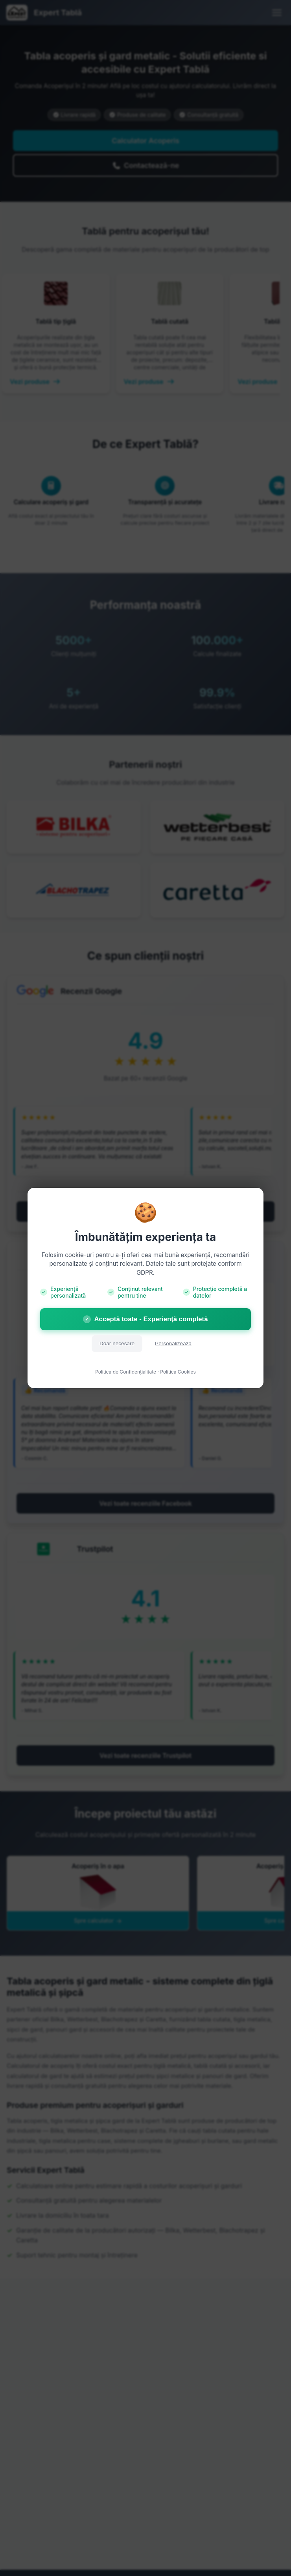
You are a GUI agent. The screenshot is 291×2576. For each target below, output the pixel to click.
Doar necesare (116, 1343)
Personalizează (173, 1343)
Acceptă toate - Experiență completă (145, 1319)
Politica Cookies (178, 1372)
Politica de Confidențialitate (125, 1372)
